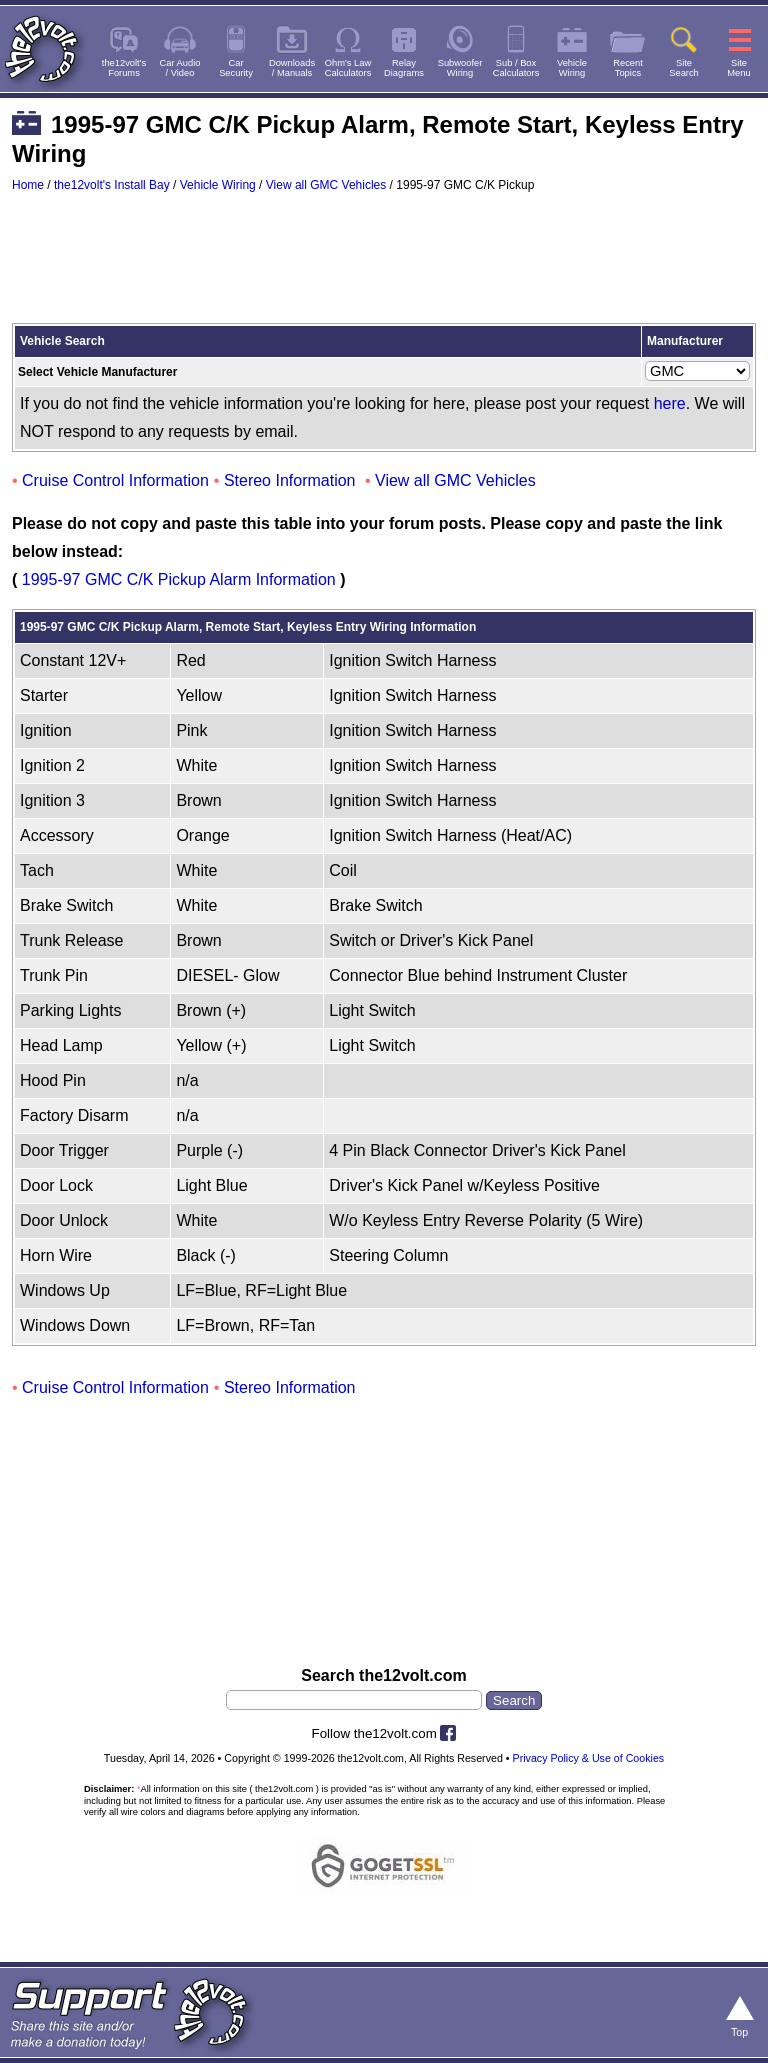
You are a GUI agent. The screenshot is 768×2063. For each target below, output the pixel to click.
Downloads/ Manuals (292, 68)
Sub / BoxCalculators (516, 68)
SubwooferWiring (460, 68)
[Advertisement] (384, 267)
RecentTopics (628, 68)
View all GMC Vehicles (326, 185)
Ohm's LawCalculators (348, 68)
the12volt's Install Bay (112, 185)
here (670, 403)
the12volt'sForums (124, 68)
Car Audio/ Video (180, 68)
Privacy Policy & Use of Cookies (589, 1758)
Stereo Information (290, 480)
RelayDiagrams (404, 68)
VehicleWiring (572, 68)
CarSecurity (236, 68)
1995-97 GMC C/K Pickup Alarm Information (179, 579)
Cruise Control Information (115, 480)
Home (28, 185)
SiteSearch (684, 68)
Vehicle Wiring (218, 185)
